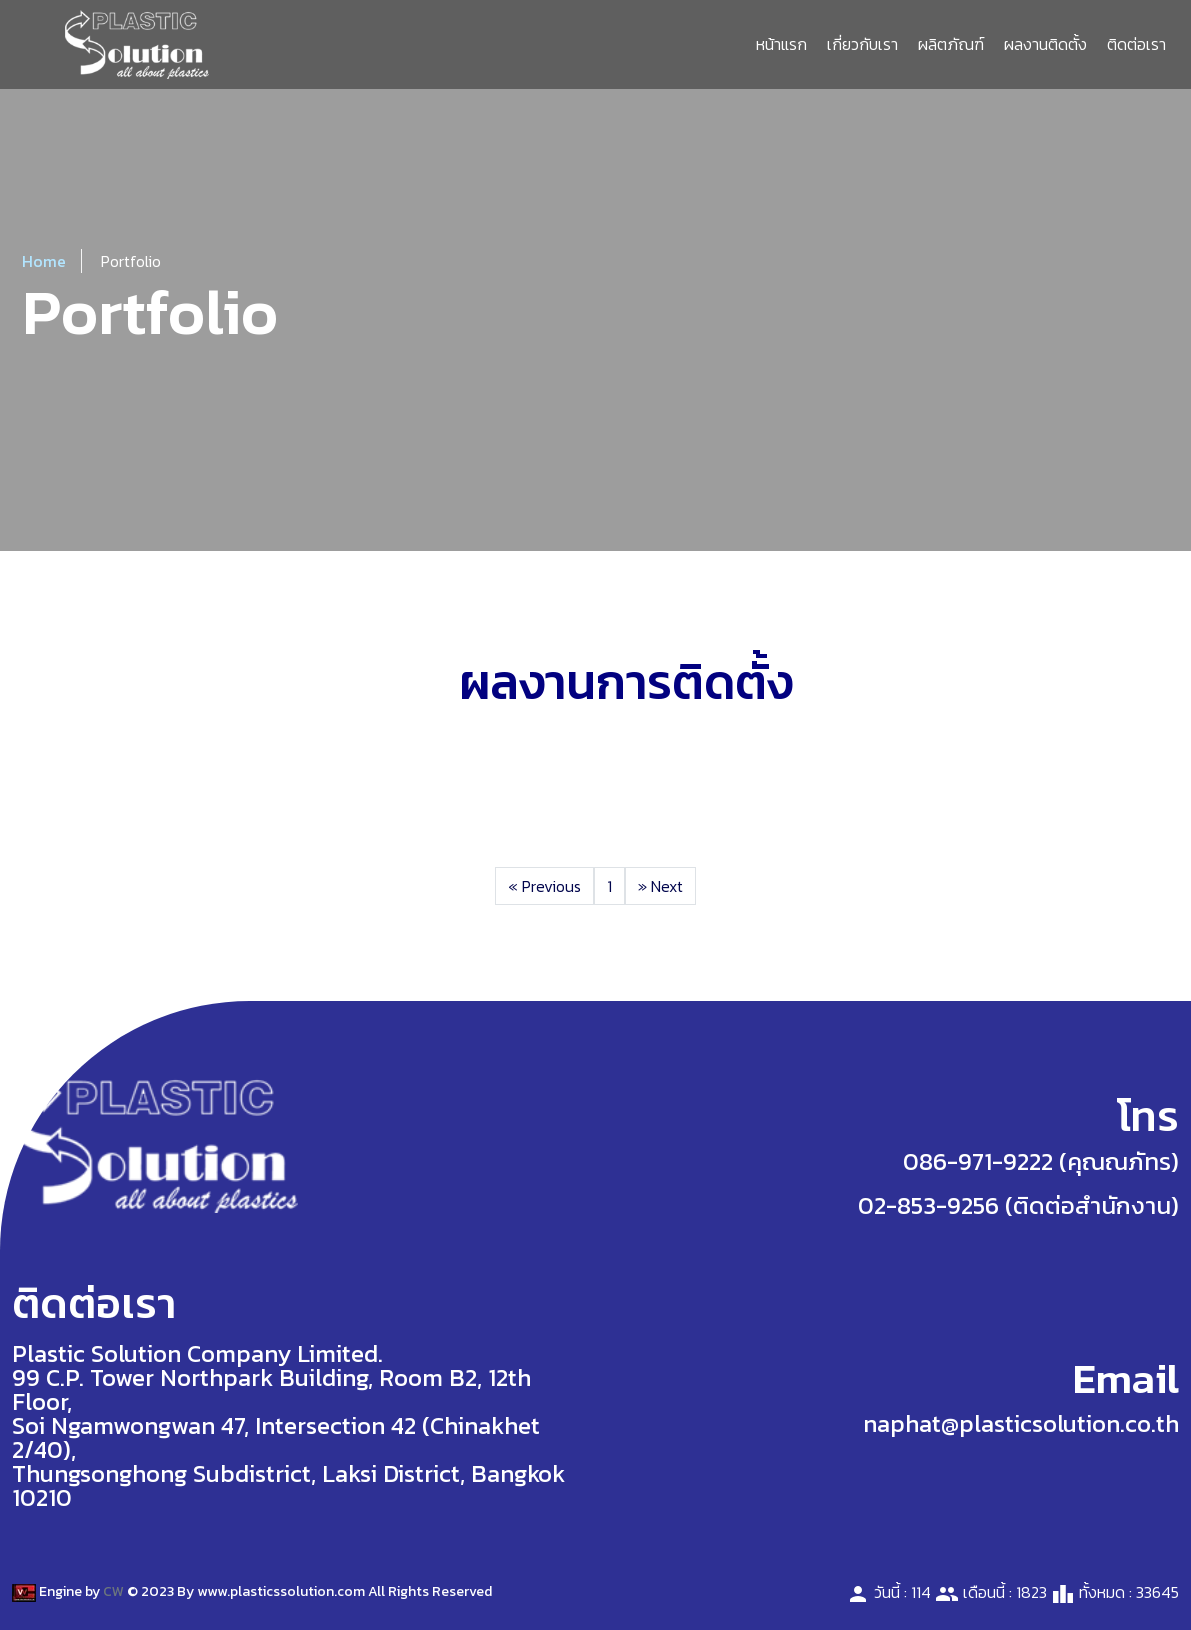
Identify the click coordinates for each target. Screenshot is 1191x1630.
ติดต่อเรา (1136, 44)
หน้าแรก (781, 44)
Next (660, 886)
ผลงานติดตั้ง (1045, 44)
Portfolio (131, 261)
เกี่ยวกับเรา (862, 44)
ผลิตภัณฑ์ (951, 44)
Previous (544, 886)
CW (113, 1591)
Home (44, 261)
